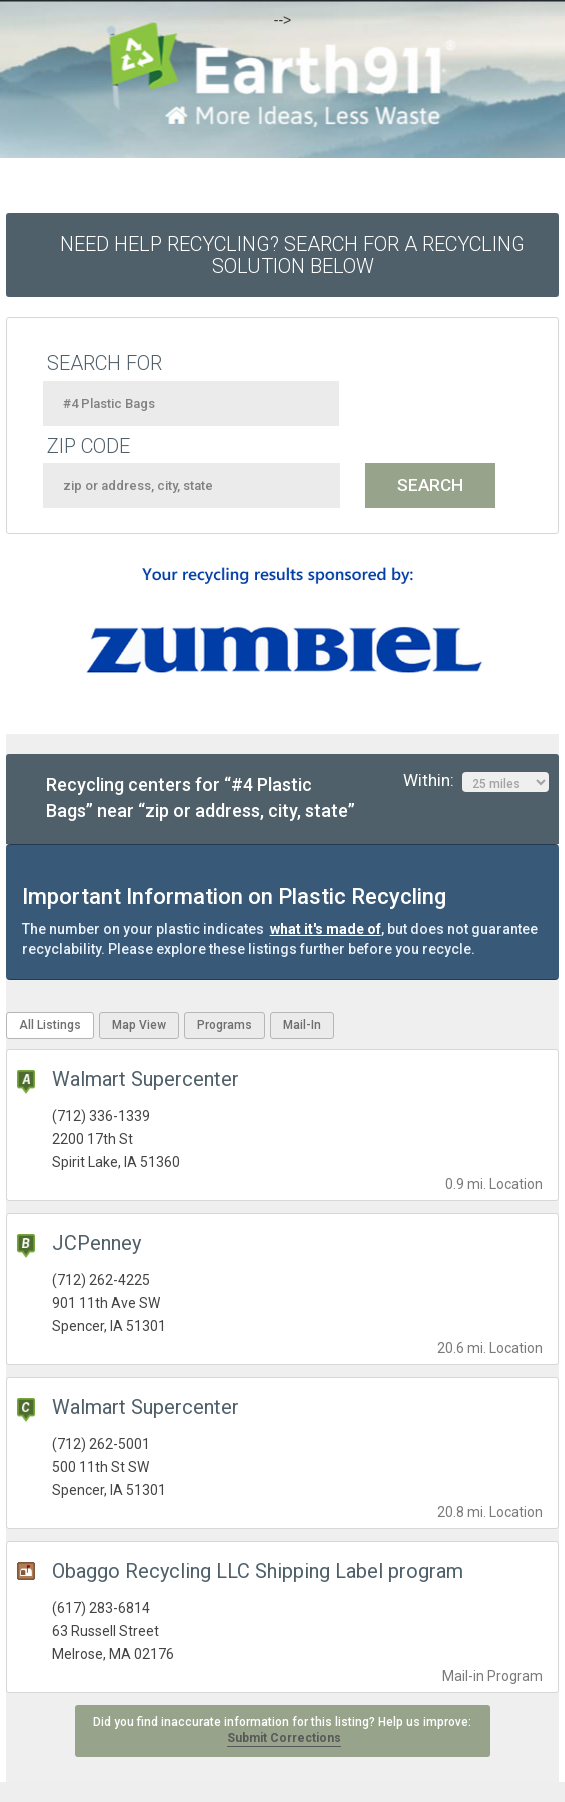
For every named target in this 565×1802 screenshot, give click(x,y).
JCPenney (96, 1243)
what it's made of (325, 929)
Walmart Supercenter (145, 1079)
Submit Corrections (284, 1738)
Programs (224, 1025)
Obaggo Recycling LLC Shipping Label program (257, 1571)
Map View (139, 1025)
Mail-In (302, 1025)
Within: (476, 781)
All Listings (50, 1025)
